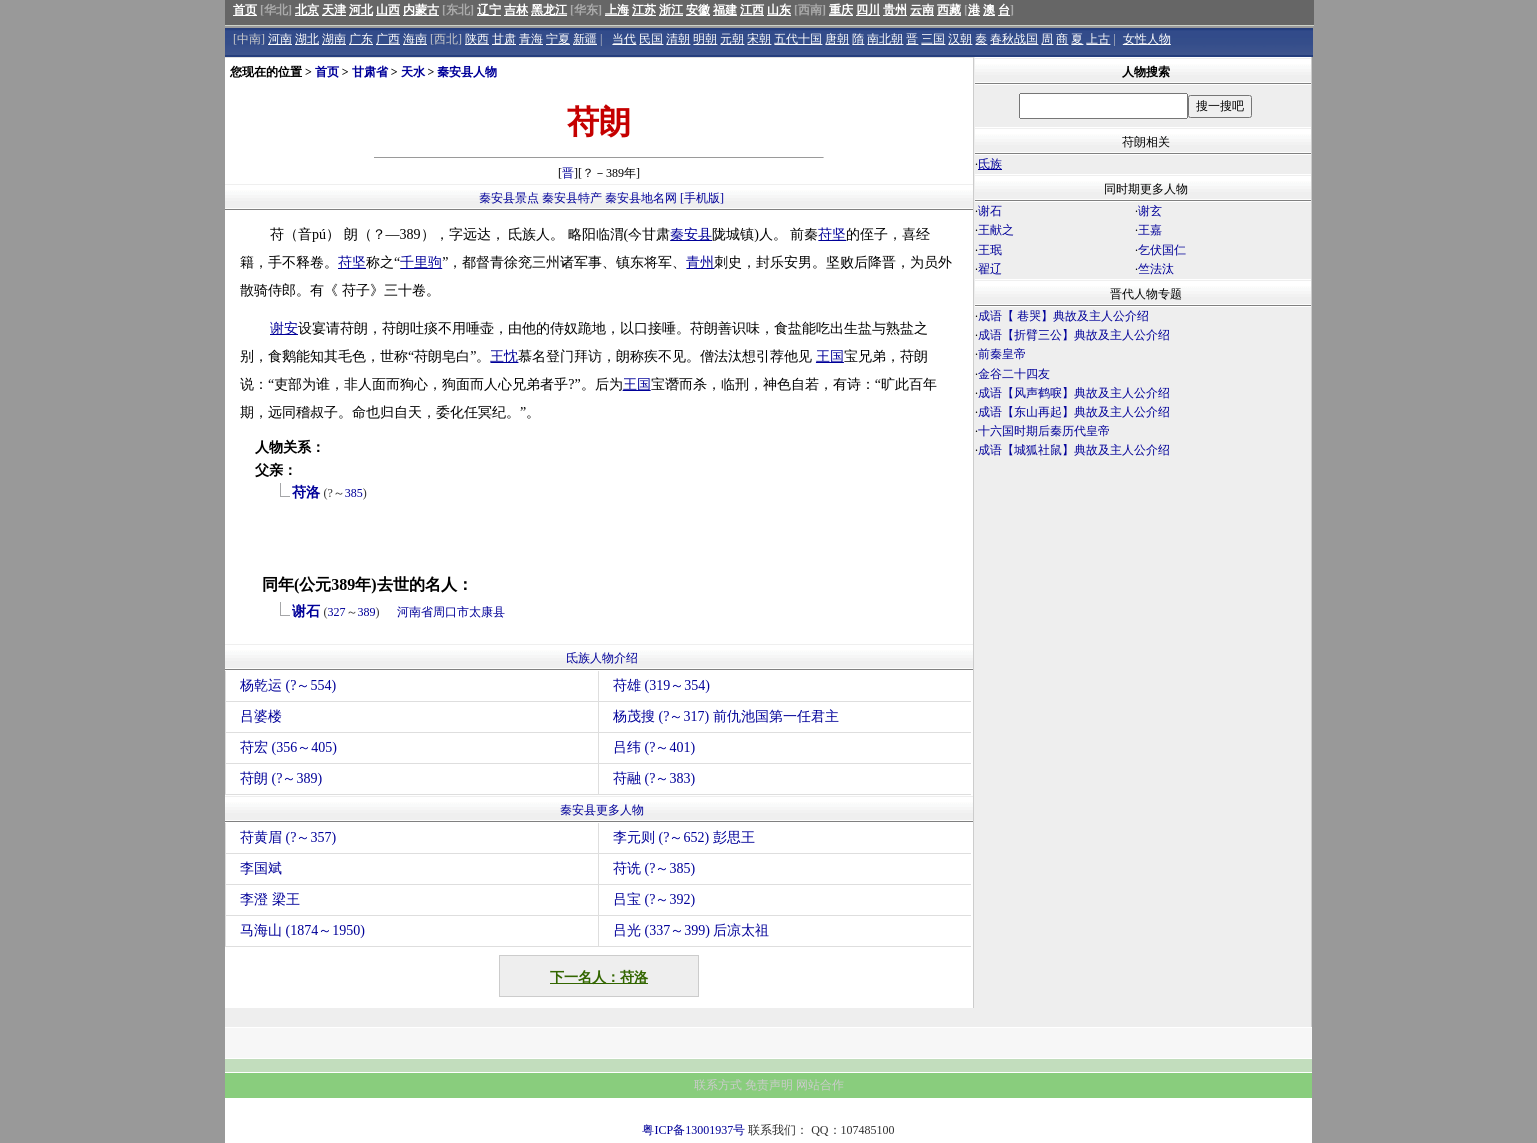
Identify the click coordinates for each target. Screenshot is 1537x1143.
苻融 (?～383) (654, 778)
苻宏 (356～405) (288, 747)
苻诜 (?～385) (654, 868)
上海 (617, 10)
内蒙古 (421, 10)
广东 (361, 39)
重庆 (841, 10)
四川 (868, 10)
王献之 (996, 230)
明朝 (705, 39)
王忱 (504, 356)
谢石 (306, 611)
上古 (1098, 39)
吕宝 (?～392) (654, 899)
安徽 (698, 10)
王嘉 (1150, 230)
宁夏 (558, 39)
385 (354, 493)
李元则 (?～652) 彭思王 (684, 837)
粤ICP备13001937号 (693, 1130)
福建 (725, 10)
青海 (531, 39)
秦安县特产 (572, 198)
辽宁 (489, 10)
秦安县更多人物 (602, 810)
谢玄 (1150, 211)
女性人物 (1147, 39)
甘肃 (504, 39)
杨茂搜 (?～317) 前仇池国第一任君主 (726, 716)
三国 (933, 39)
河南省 (415, 612)
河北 (361, 10)
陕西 (477, 39)
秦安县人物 (467, 72)
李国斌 (261, 868)
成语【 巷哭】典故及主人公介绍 (1063, 316)
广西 (388, 39)
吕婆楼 (261, 716)
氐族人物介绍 (602, 658)
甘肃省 (370, 72)
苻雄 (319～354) (661, 685)
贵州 (895, 10)
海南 (415, 39)
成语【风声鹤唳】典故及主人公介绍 (1074, 393)
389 (367, 612)
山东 (779, 10)
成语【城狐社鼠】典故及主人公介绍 (1074, 450)
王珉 (990, 250)
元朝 (732, 39)
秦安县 (691, 234)
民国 (651, 39)
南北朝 (885, 39)
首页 (245, 10)
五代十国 (798, 39)
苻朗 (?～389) (281, 778)
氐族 (990, 164)
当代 (624, 39)
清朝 (678, 39)
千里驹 (421, 262)
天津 (334, 10)
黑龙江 (549, 10)
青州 (700, 262)
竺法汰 (1156, 269)
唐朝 (837, 39)
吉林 (516, 10)
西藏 (949, 10)
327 (337, 612)
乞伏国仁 (1162, 250)
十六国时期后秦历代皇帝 (1044, 431)
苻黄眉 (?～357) (288, 837)
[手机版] (702, 198)
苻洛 (306, 492)
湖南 (334, 39)
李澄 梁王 (270, 899)
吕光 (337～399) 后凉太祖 (691, 930)
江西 (752, 10)
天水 (413, 72)
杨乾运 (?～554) (288, 685)
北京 (307, 10)
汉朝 (960, 39)
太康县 (487, 612)
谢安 (284, 328)
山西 (388, 10)
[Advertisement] (1143, 636)
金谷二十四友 (1014, 374)
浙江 (671, 10)
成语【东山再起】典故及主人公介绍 (1074, 412)
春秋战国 (1014, 39)
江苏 (644, 10)
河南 (280, 39)
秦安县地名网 (641, 198)
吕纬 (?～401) (654, 747)
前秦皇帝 (1002, 354)
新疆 (585, 39)
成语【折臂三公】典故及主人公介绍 (1074, 335)
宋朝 (759, 39)
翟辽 (990, 269)
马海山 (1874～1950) (302, 930)
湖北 (307, 39)
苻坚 (832, 234)
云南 (922, 10)
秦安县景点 (509, 198)
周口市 (451, 612)
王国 (830, 356)
